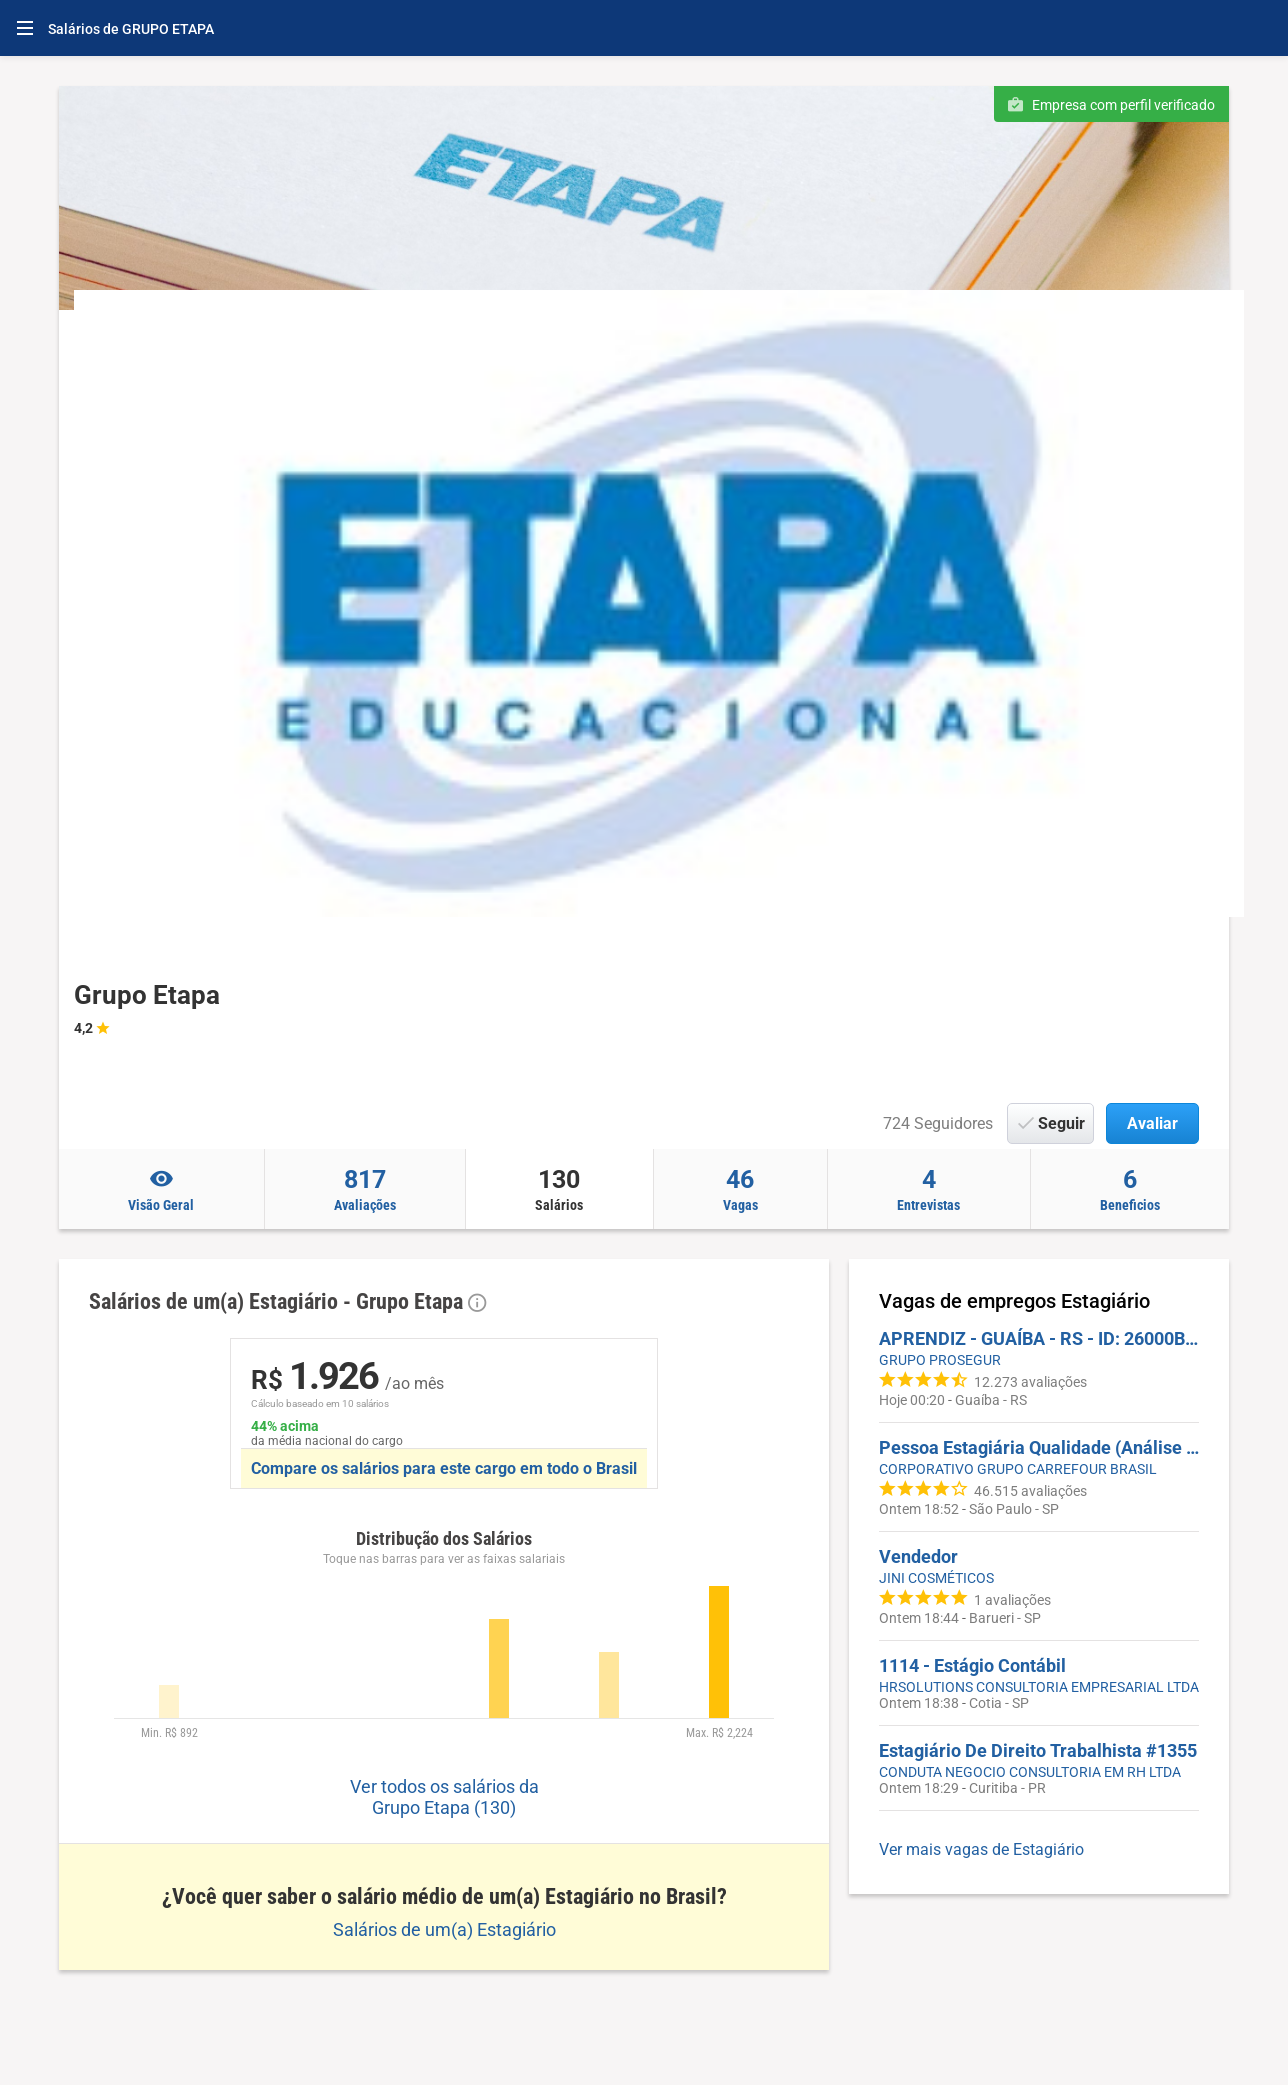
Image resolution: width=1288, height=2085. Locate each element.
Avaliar (1152, 1123)
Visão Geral (161, 1189)
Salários (559, 1189)
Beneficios (1130, 1189)
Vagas (741, 1189)
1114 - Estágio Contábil (972, 1665)
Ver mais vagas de (981, 1849)
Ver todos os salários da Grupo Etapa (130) (444, 1797)
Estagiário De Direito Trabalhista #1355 (1038, 1750)
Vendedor (918, 1556)
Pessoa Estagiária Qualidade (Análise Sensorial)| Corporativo (1039, 1447)
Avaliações (365, 1189)
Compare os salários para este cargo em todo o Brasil (444, 1468)
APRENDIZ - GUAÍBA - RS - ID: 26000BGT (1039, 1338)
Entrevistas (929, 1189)
